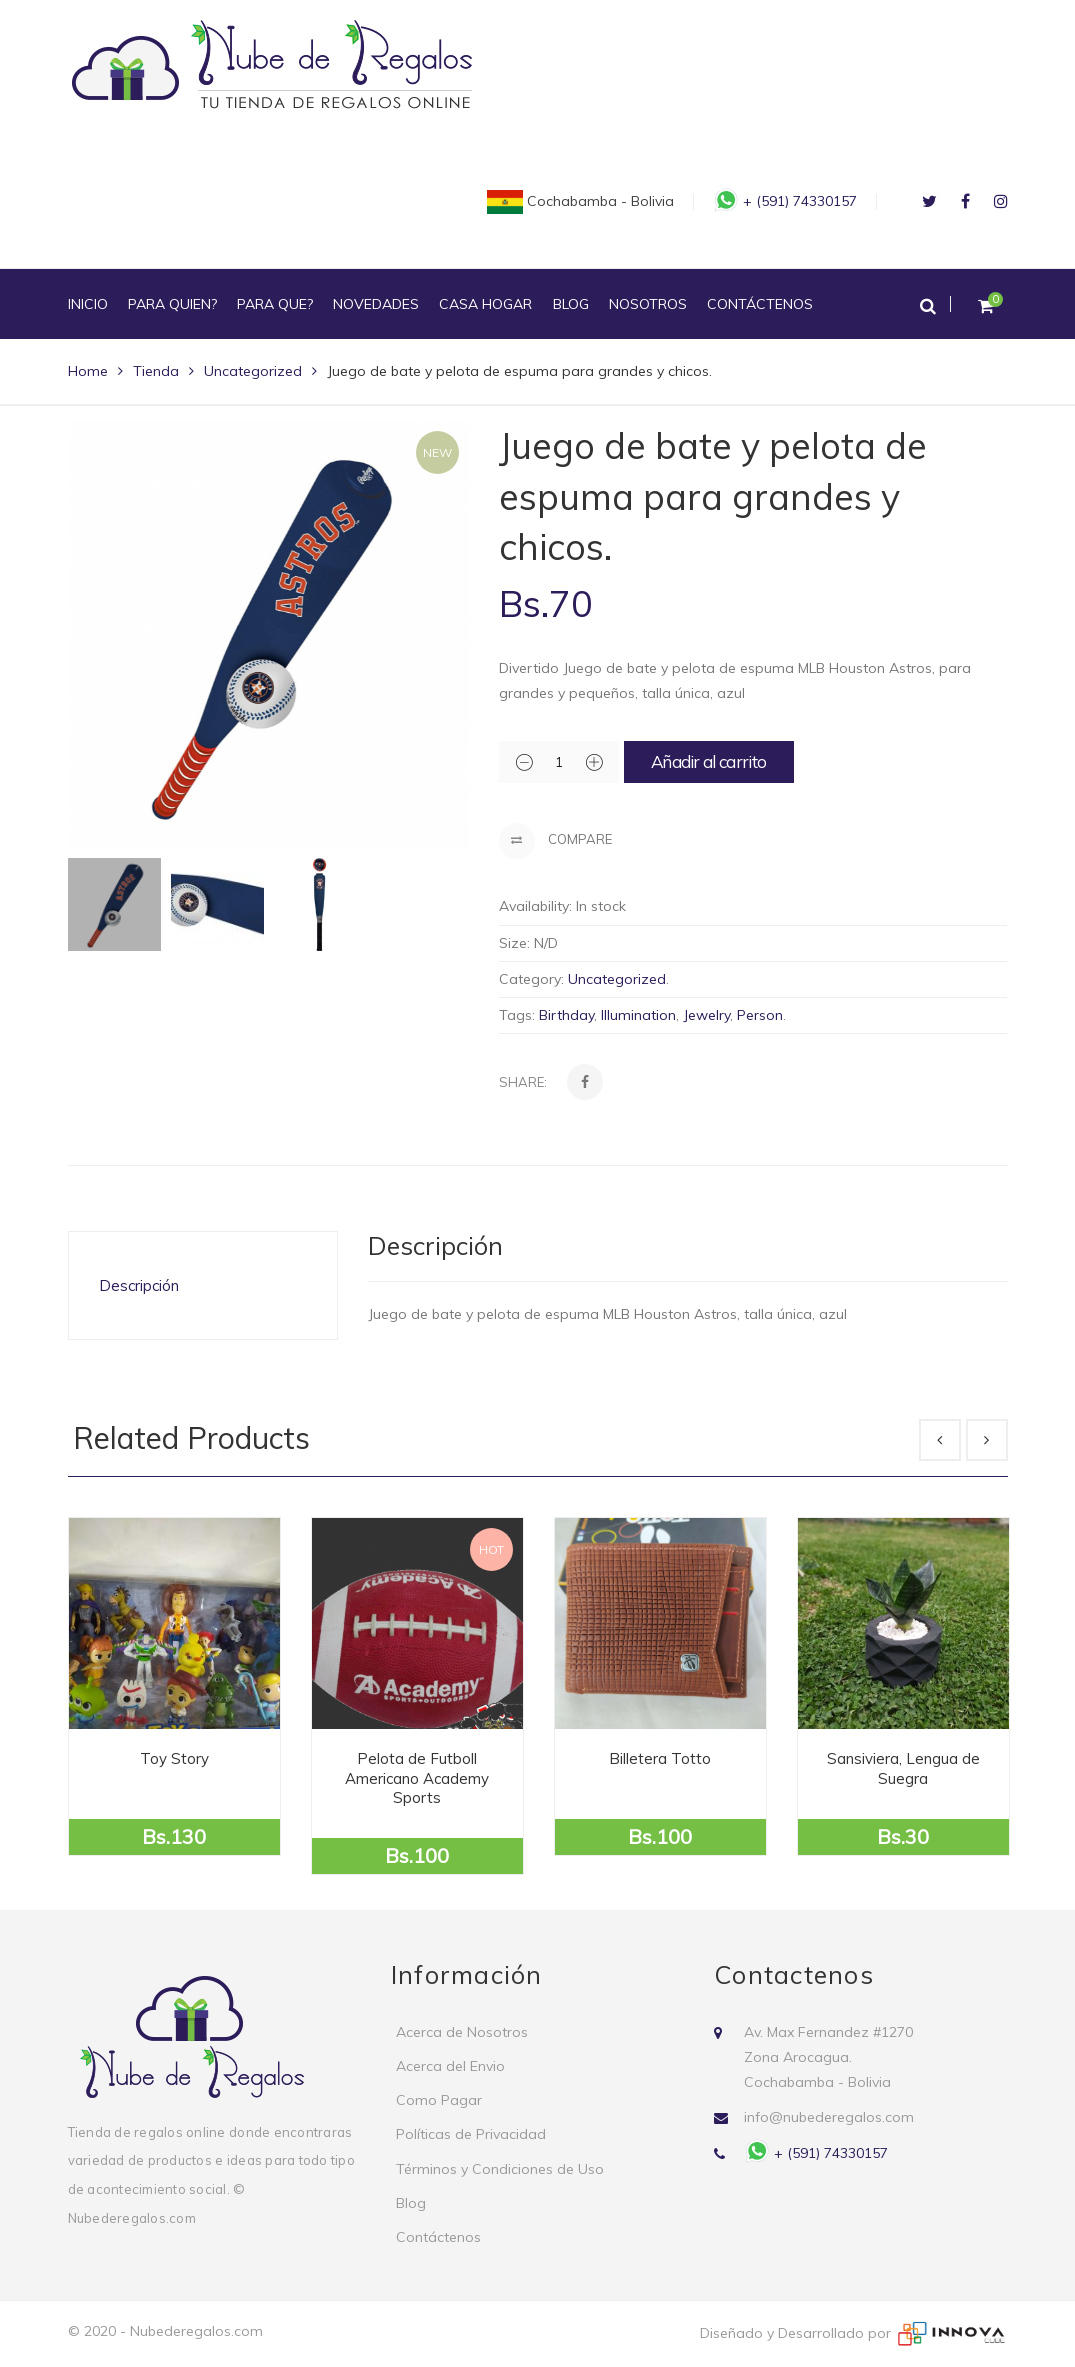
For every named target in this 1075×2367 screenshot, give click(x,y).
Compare (555, 841)
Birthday (566, 1015)
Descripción (139, 1285)
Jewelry (706, 1015)
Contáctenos (438, 2237)
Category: (531, 979)
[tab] (203, 1285)
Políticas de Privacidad (471, 2134)
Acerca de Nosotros (462, 2032)
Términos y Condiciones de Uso (500, 2169)
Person (760, 1015)
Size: (514, 943)
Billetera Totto (660, 1758)
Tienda (156, 371)
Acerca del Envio (450, 2066)
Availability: (535, 906)
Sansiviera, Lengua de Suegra (903, 1768)
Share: (523, 1082)
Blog (411, 2203)
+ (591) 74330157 (787, 201)
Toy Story (174, 1758)
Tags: (517, 1015)
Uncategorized (253, 371)
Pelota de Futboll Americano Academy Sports (417, 1778)
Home (88, 371)
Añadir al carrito (708, 761)
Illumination (638, 1015)
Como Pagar (439, 2100)
